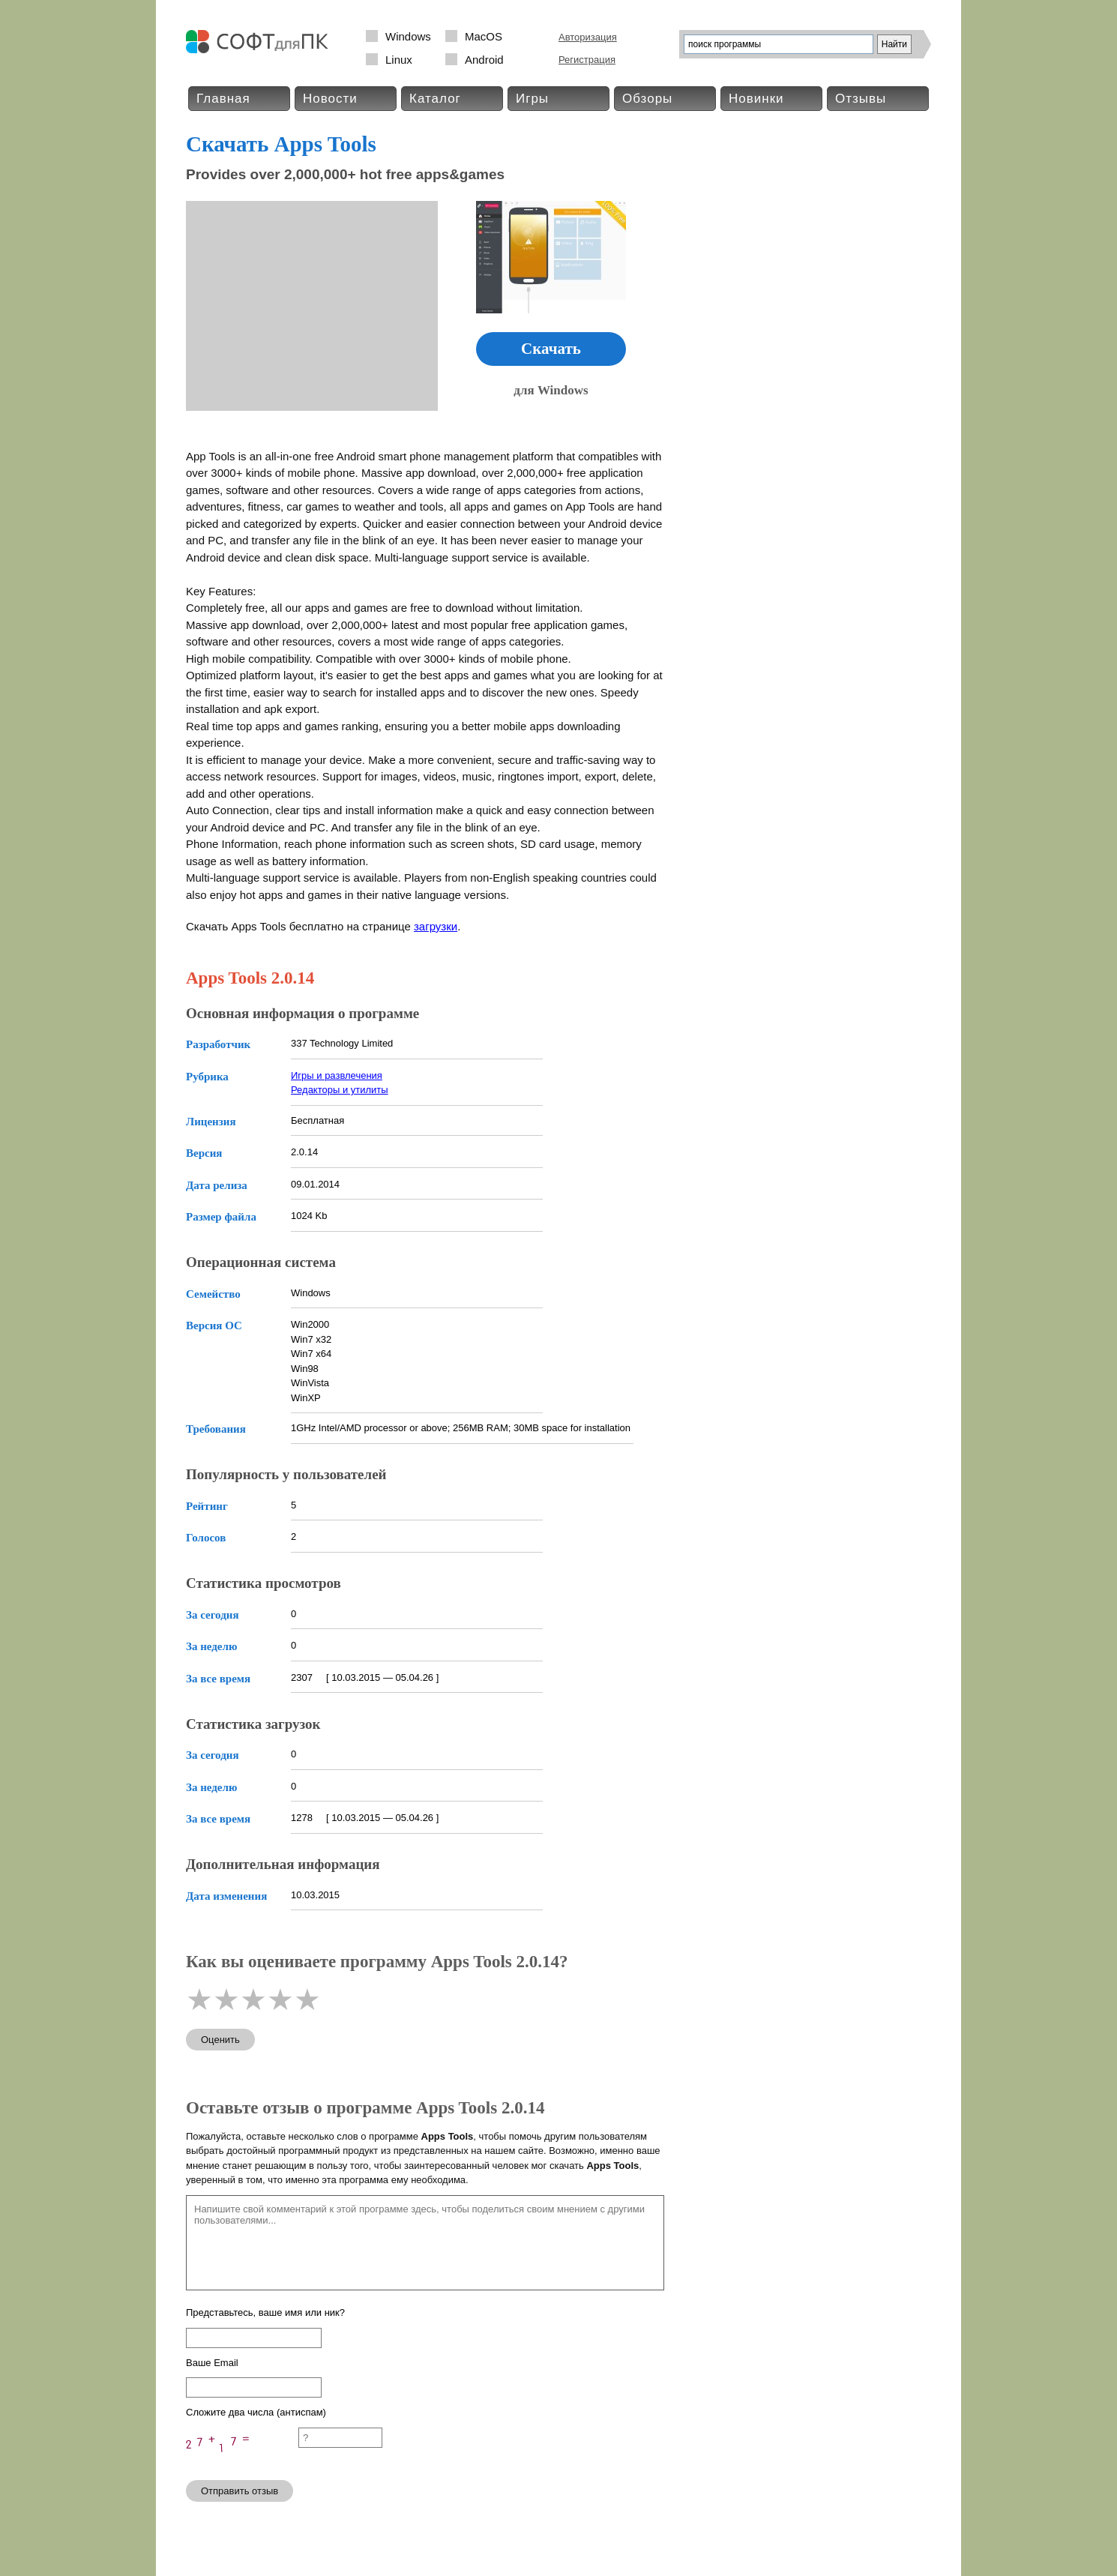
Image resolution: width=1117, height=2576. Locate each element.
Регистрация (586, 59)
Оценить (220, 2039)
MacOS (483, 36)
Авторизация (587, 37)
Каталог (435, 98)
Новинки (756, 98)
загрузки (435, 926)
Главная (223, 98)
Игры (532, 98)
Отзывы (860, 98)
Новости (330, 98)
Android (484, 59)
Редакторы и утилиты (339, 1089)
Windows (408, 36)
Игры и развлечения (336, 1075)
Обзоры (647, 98)
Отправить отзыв (239, 2491)
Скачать (551, 349)
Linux (398, 59)
